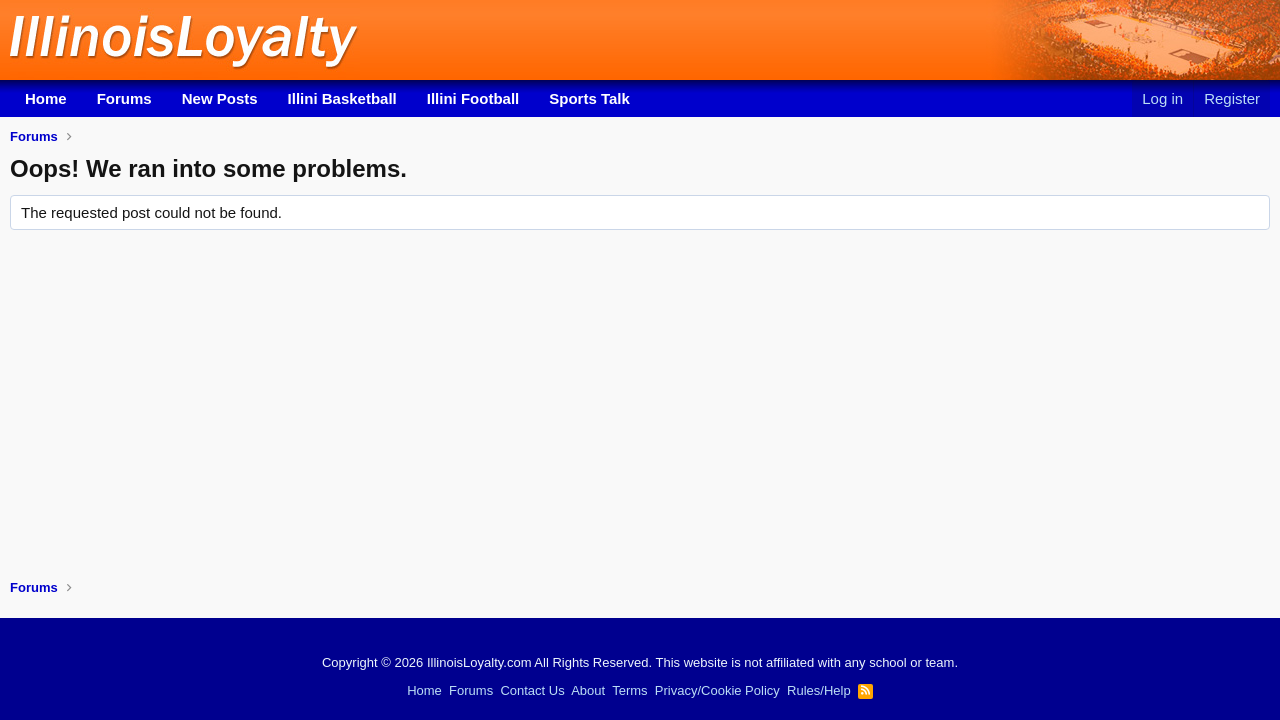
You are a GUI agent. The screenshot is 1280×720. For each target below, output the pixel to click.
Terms (629, 690)
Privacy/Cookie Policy (717, 690)
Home (46, 98)
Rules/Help (819, 690)
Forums (124, 98)
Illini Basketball (342, 98)
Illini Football (473, 98)
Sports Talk (589, 98)
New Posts (220, 98)
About (588, 690)
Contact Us (532, 690)
